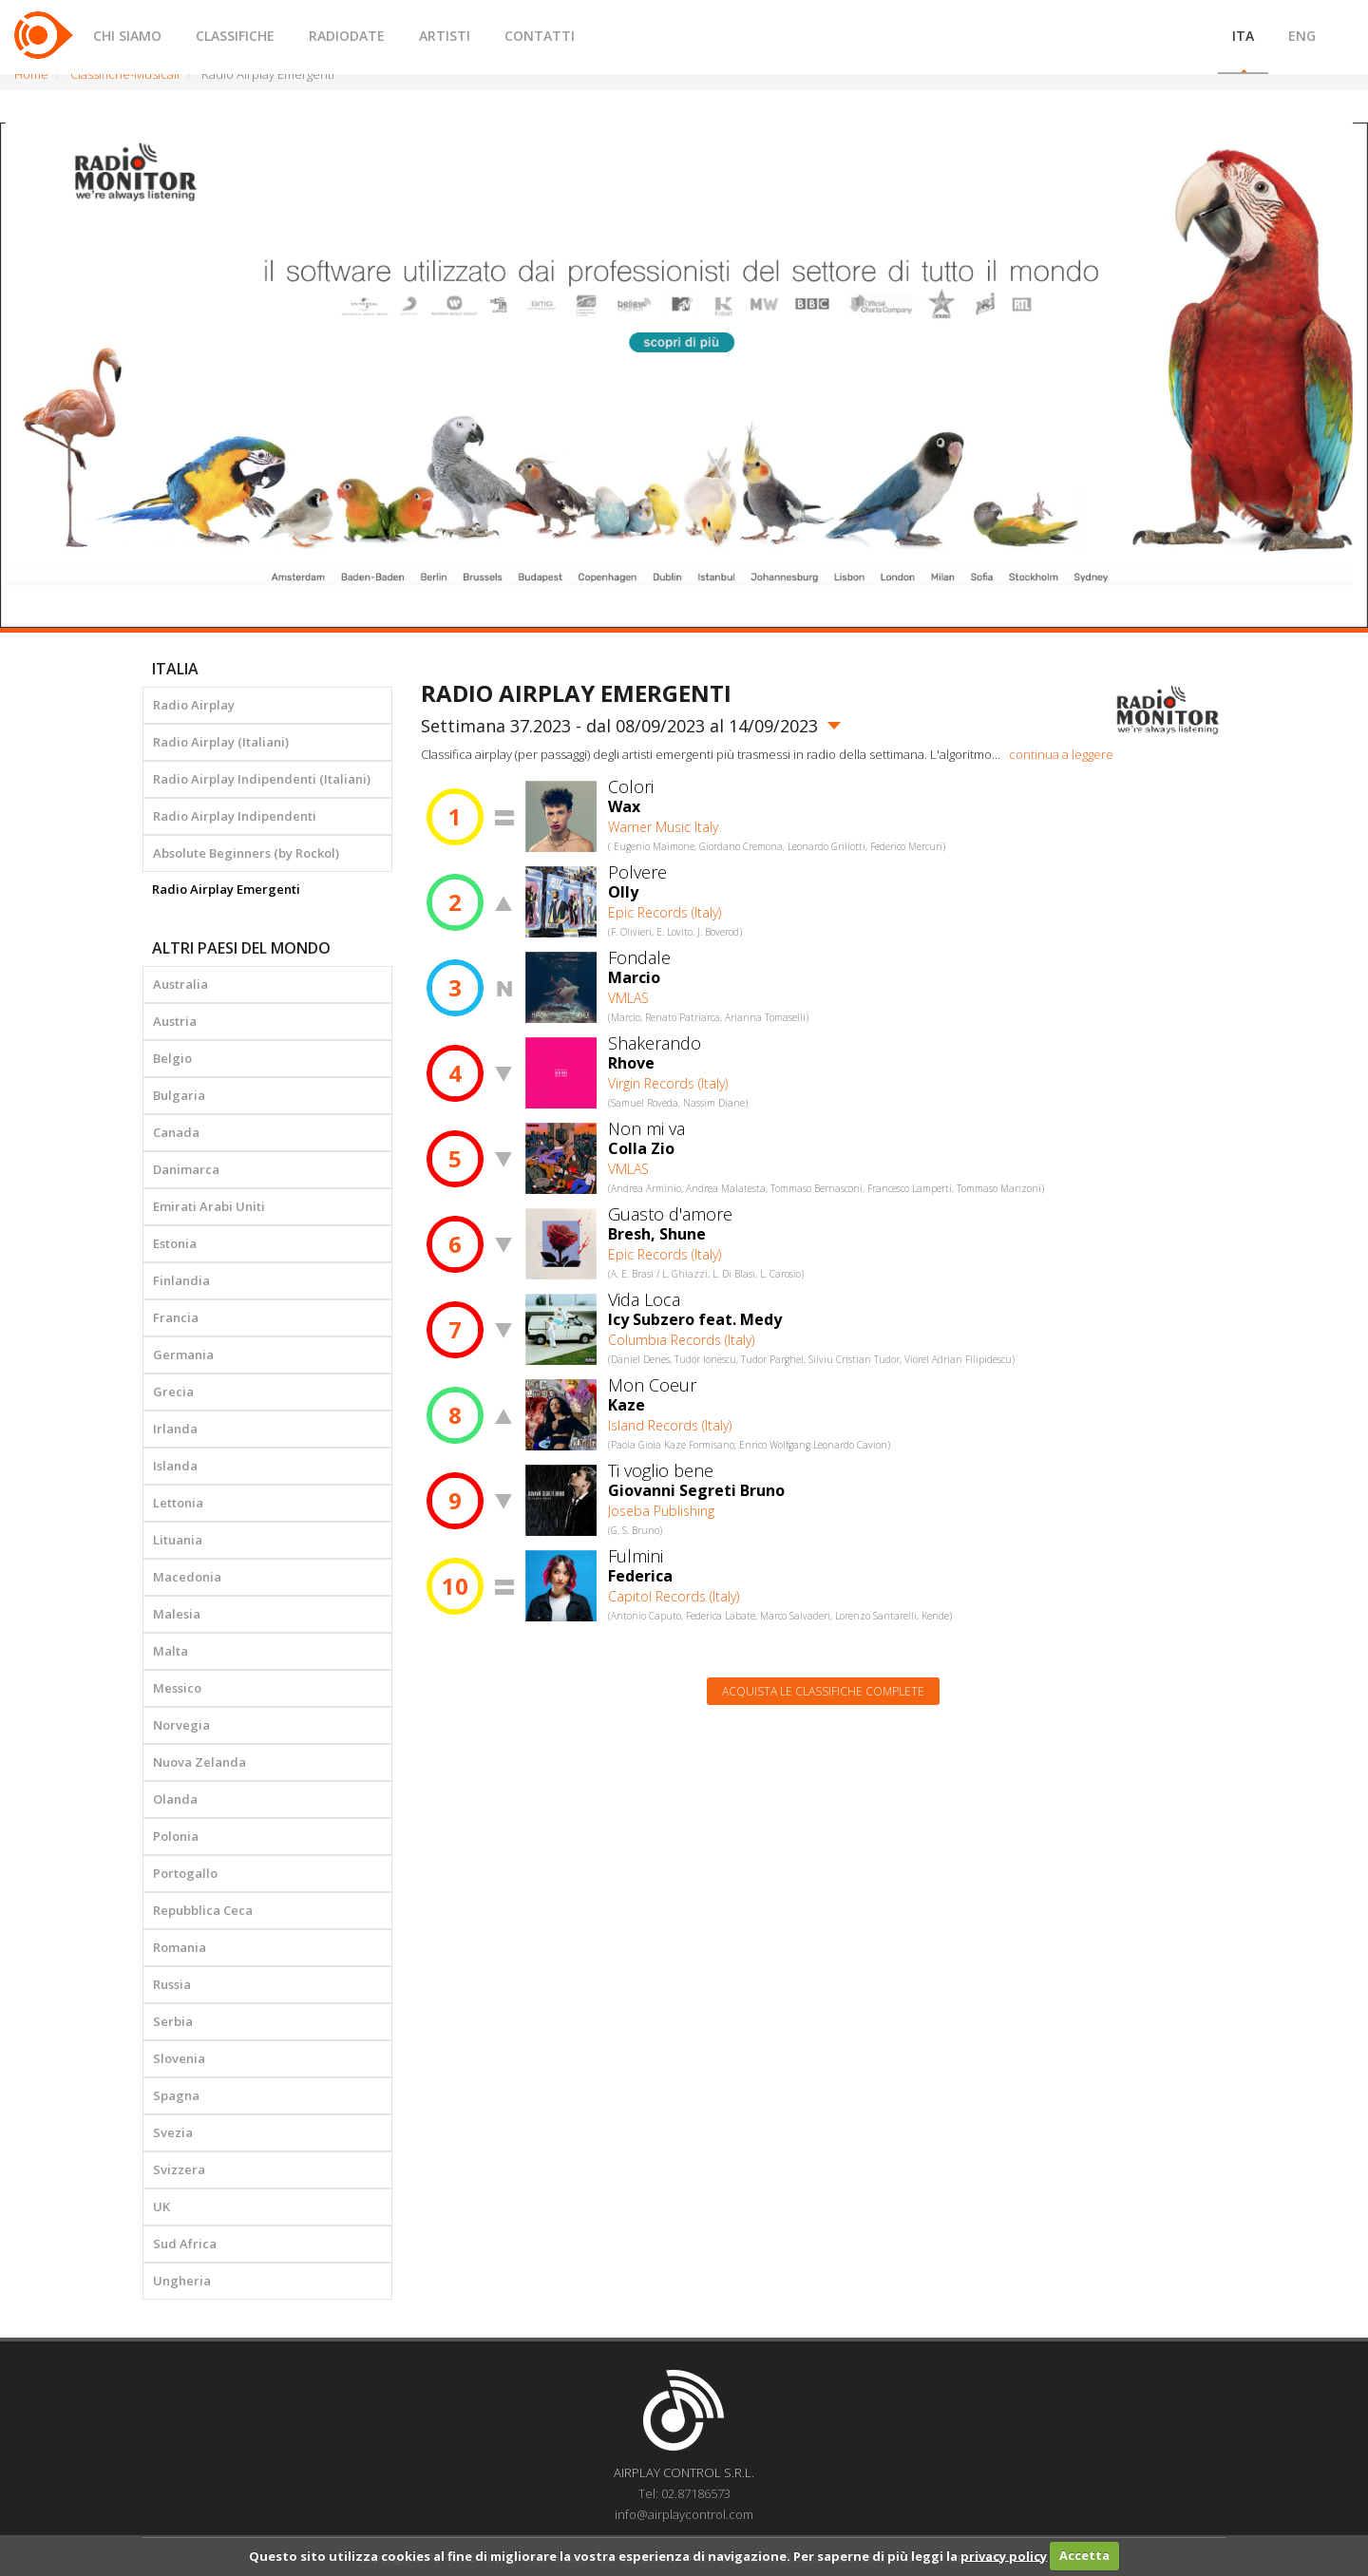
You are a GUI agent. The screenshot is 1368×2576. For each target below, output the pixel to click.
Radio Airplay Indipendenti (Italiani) (261, 778)
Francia (176, 1317)
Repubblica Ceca (203, 1910)
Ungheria (182, 2280)
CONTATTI (539, 36)
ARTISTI (444, 36)
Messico (177, 1687)
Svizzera (179, 2169)
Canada (176, 1132)
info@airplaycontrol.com (684, 2514)
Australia (180, 984)
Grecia (173, 1391)
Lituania (177, 1539)
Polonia (176, 1836)
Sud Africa (185, 2243)
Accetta (1084, 2555)
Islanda (175, 1465)
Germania (183, 1354)
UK (161, 2206)
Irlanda (175, 1428)
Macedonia (187, 1576)
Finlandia (181, 1280)
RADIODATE (347, 36)
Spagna (176, 2095)
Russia (172, 1984)
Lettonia (178, 1502)
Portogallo (185, 1873)
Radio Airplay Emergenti (226, 889)
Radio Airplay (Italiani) (221, 741)
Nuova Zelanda (199, 1762)
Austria (175, 1021)
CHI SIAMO (127, 36)
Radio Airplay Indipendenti (234, 815)
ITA (1243, 36)
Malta (170, 1650)
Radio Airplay (194, 704)
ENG (1302, 36)
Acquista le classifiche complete (823, 1691)
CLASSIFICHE (235, 36)
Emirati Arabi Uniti (209, 1206)
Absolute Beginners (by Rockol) (246, 853)
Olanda (175, 1799)
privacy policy (1003, 2555)
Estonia (175, 1243)
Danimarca (186, 1169)
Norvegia (181, 1724)
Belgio (172, 1058)
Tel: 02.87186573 (684, 2493)
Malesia (176, 1613)
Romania (179, 1947)
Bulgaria (179, 1095)
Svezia (173, 2132)
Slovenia (179, 2058)
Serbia (173, 2021)
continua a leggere (1061, 754)
